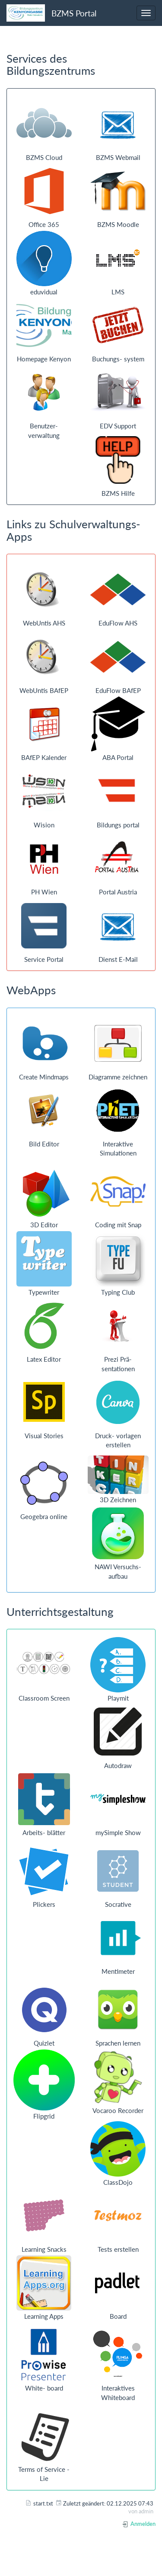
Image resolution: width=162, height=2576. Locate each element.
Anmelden (139, 2523)
